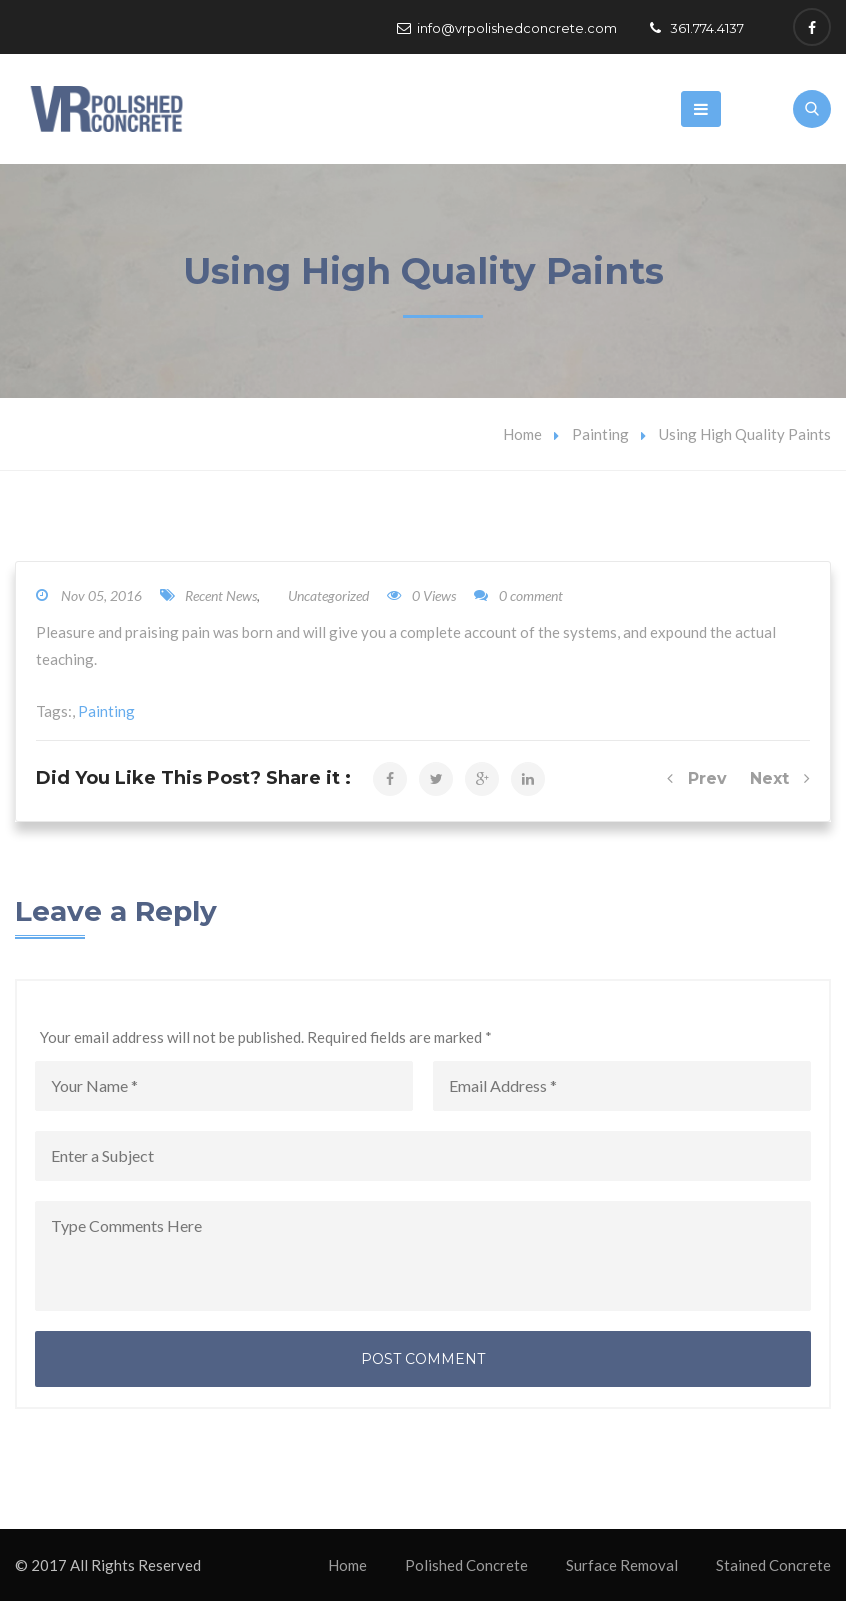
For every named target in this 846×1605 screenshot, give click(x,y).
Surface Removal (622, 1569)
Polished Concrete (466, 1569)
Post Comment (423, 1363)
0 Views (421, 599)
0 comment (518, 599)
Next (780, 782)
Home (522, 438)
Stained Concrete (773, 1569)
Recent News (221, 599)
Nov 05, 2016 (101, 599)
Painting (600, 438)
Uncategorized (328, 599)
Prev (697, 782)
